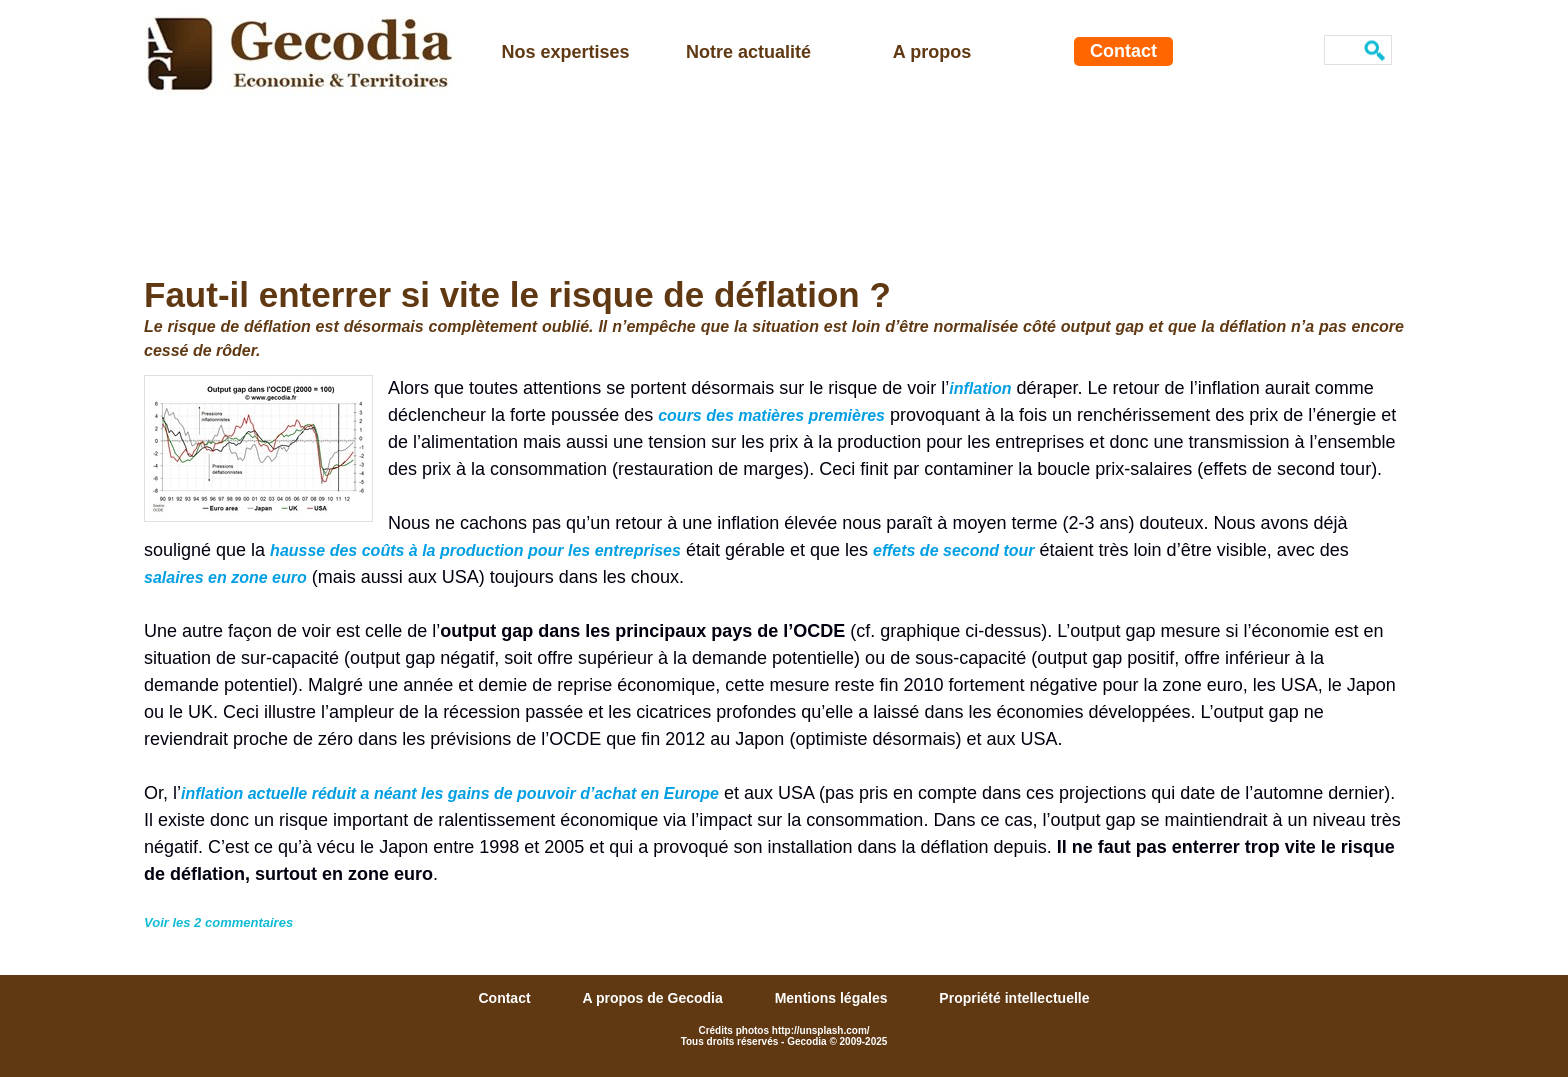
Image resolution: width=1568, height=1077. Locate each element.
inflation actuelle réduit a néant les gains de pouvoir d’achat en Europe (450, 793)
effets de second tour (954, 550)
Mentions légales (833, 998)
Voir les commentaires (218, 922)
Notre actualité (748, 52)
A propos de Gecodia (654, 998)
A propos (932, 52)
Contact (1123, 51)
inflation (980, 388)
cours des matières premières (771, 415)
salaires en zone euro (225, 577)
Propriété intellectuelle (1014, 998)
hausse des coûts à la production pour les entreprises (475, 550)
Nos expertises (565, 52)
